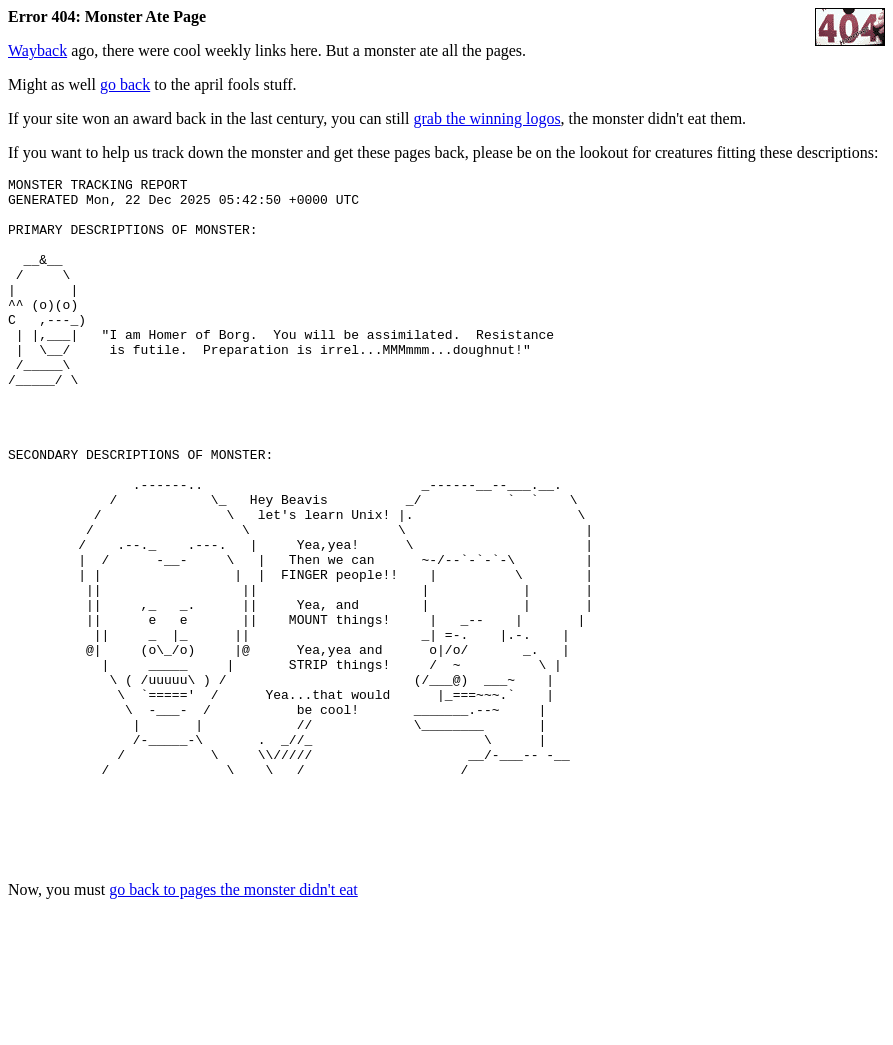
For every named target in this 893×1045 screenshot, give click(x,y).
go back (125, 84)
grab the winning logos (487, 118)
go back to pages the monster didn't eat (233, 1027)
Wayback (37, 50)
